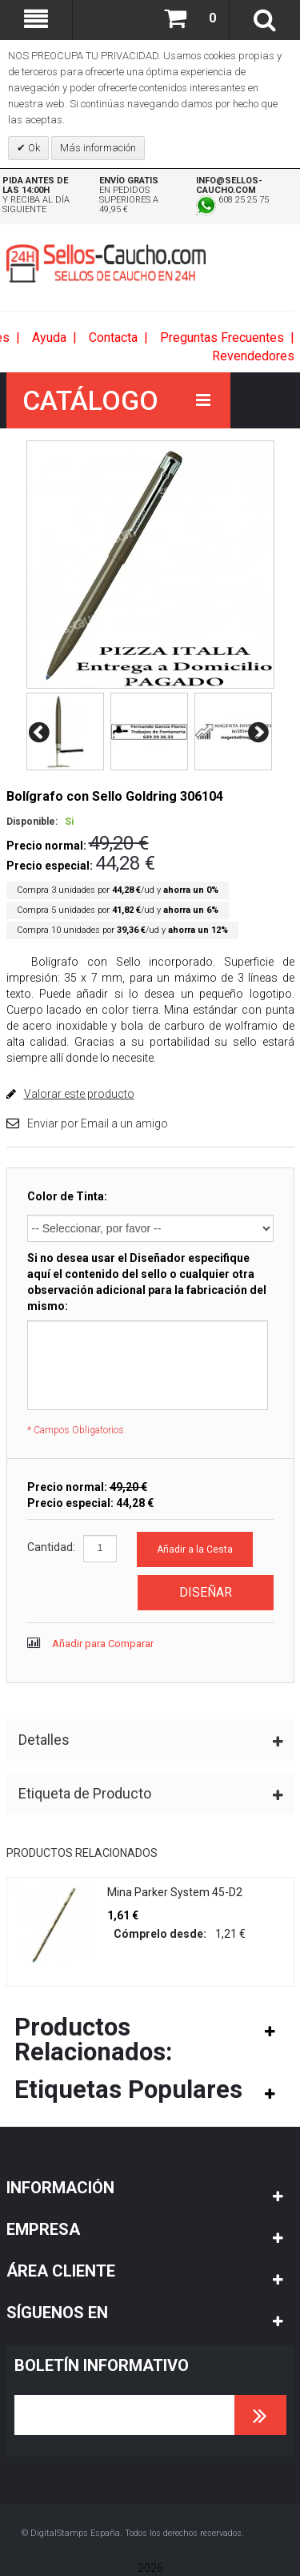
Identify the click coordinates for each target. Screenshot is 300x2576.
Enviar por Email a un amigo (97, 1123)
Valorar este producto (79, 1093)
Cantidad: (51, 1547)
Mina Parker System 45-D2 (174, 1892)
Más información (98, 148)
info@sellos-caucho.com (229, 185)
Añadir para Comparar (103, 1644)
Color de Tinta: (67, 1196)
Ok (33, 148)
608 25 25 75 (232, 200)
